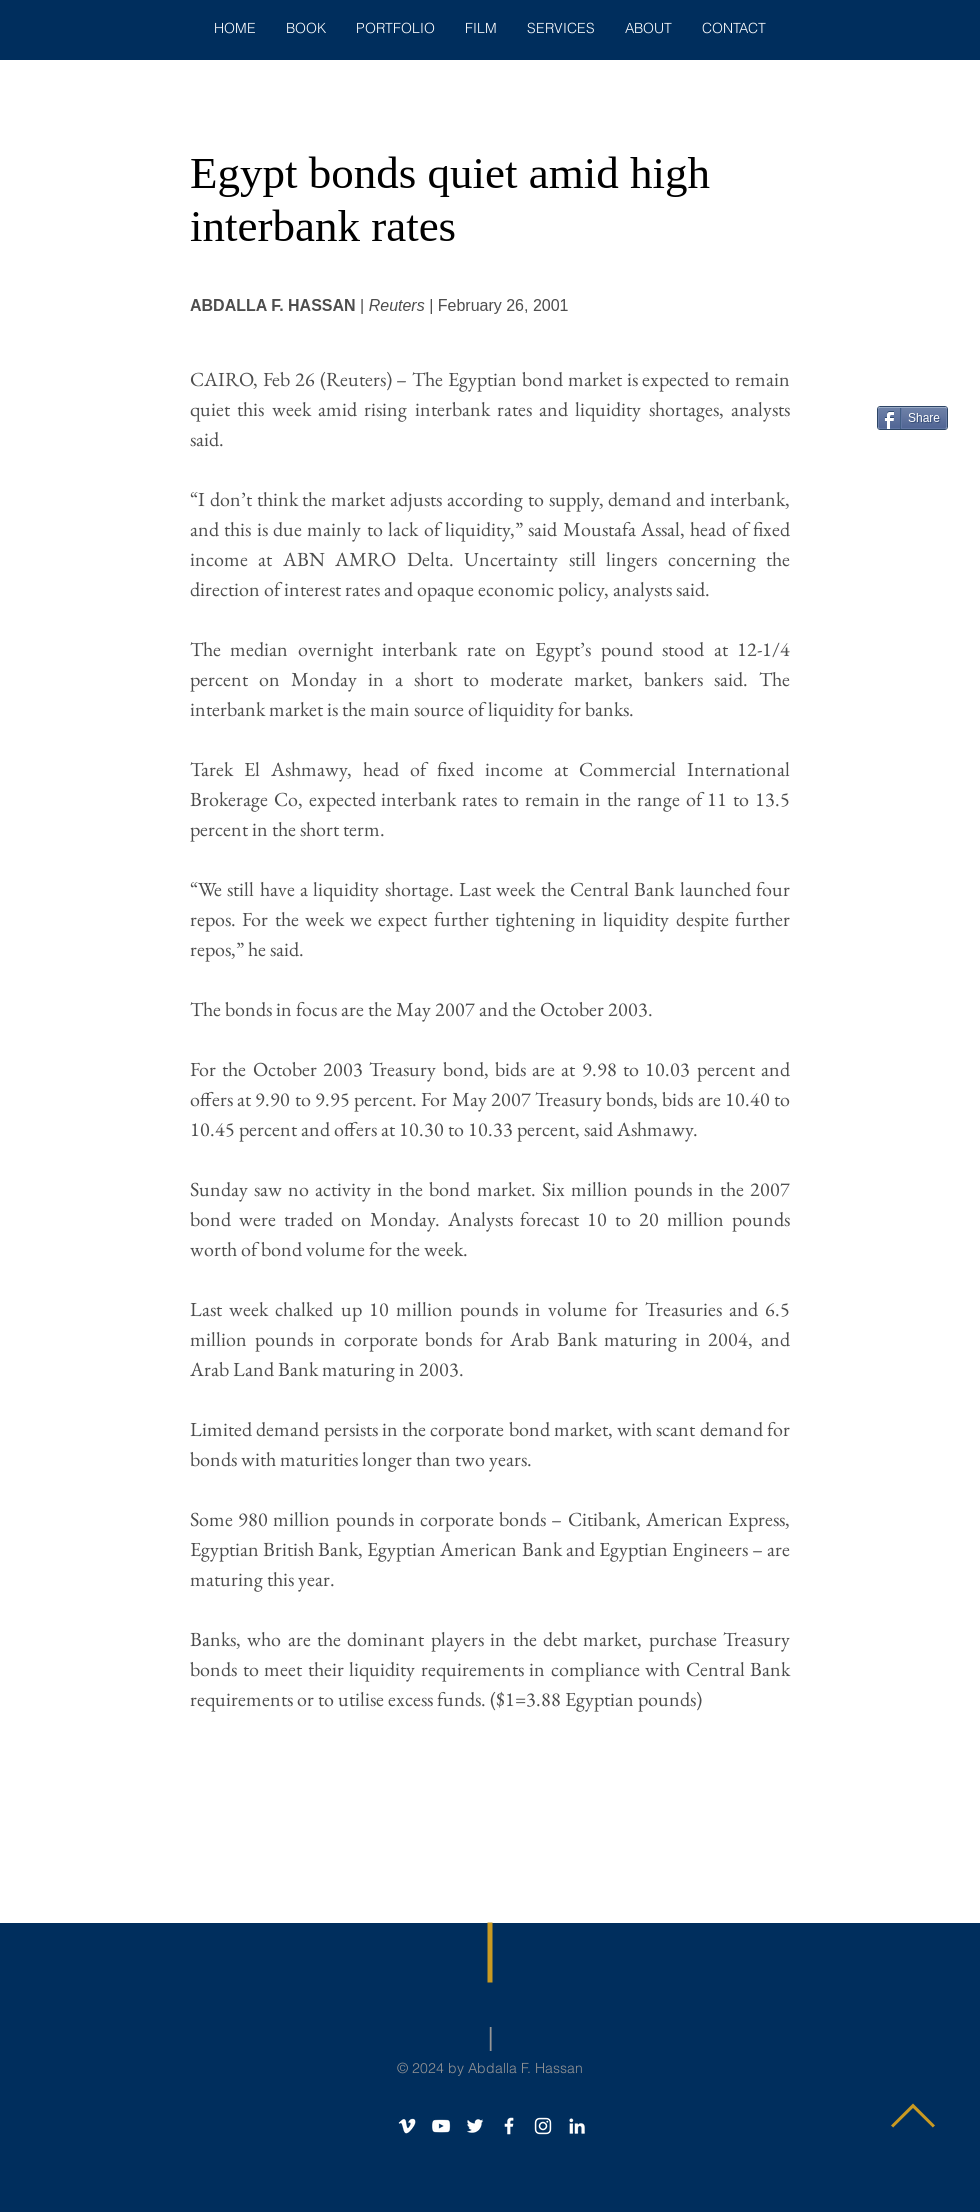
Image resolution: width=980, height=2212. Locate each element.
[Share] (912, 418)
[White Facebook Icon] (509, 2126)
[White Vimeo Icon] (407, 2126)
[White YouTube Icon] (441, 2126)
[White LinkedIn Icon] (577, 2126)
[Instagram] (543, 2126)
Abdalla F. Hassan (525, 2068)
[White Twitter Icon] (475, 2126)
